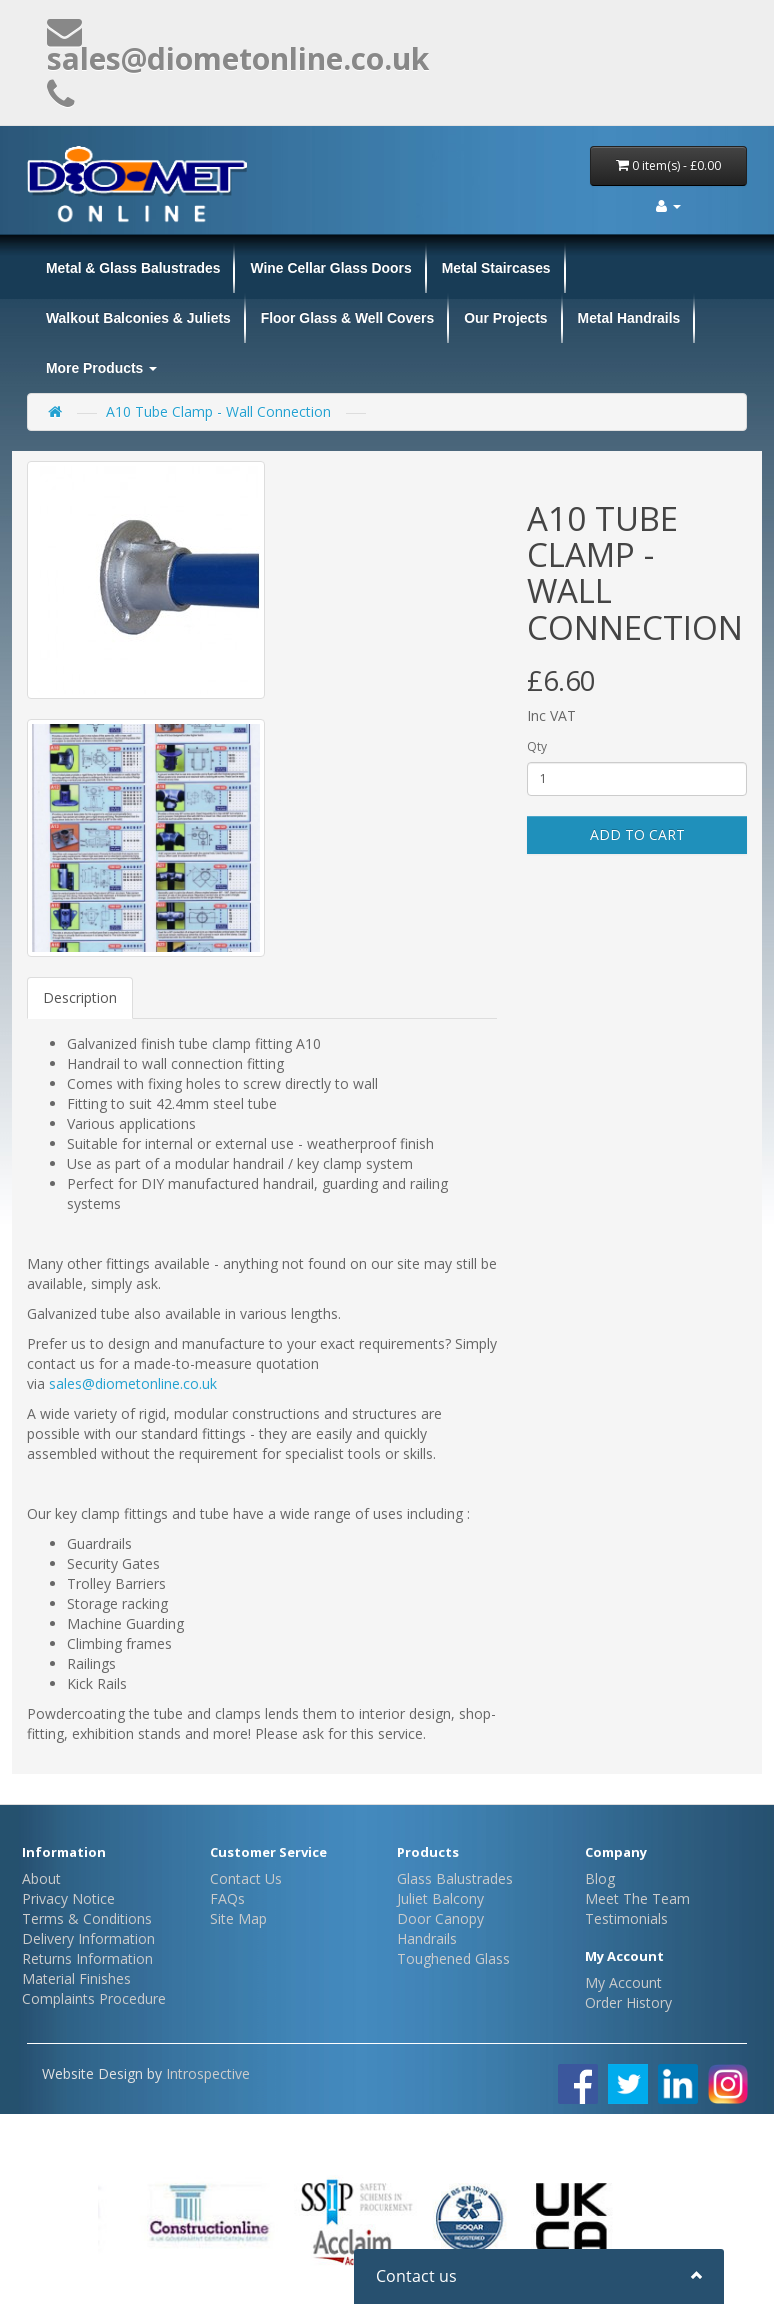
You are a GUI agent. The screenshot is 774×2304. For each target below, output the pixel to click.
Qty (537, 746)
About (41, 1878)
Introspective (208, 2073)
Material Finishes (76, 1978)
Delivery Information (88, 1938)
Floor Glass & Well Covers (347, 318)
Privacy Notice (68, 1898)
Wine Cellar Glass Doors (330, 268)
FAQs (227, 1898)
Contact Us (246, 1878)
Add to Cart (637, 834)
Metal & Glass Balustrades (133, 268)
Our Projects (505, 318)
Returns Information (87, 1958)
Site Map (238, 1918)
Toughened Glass (453, 1958)
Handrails (427, 1938)
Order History (628, 2002)
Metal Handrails (629, 318)
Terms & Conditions (87, 1918)
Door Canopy (440, 1918)
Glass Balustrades (455, 1878)
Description (80, 997)
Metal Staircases (496, 268)
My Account (623, 1982)
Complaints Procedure (94, 1998)
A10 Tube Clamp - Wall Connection (218, 411)
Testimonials (626, 1918)
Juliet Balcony (440, 1898)
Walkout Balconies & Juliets (138, 318)
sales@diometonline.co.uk (133, 1383)
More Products (101, 368)
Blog (600, 1878)
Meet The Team (637, 1898)
